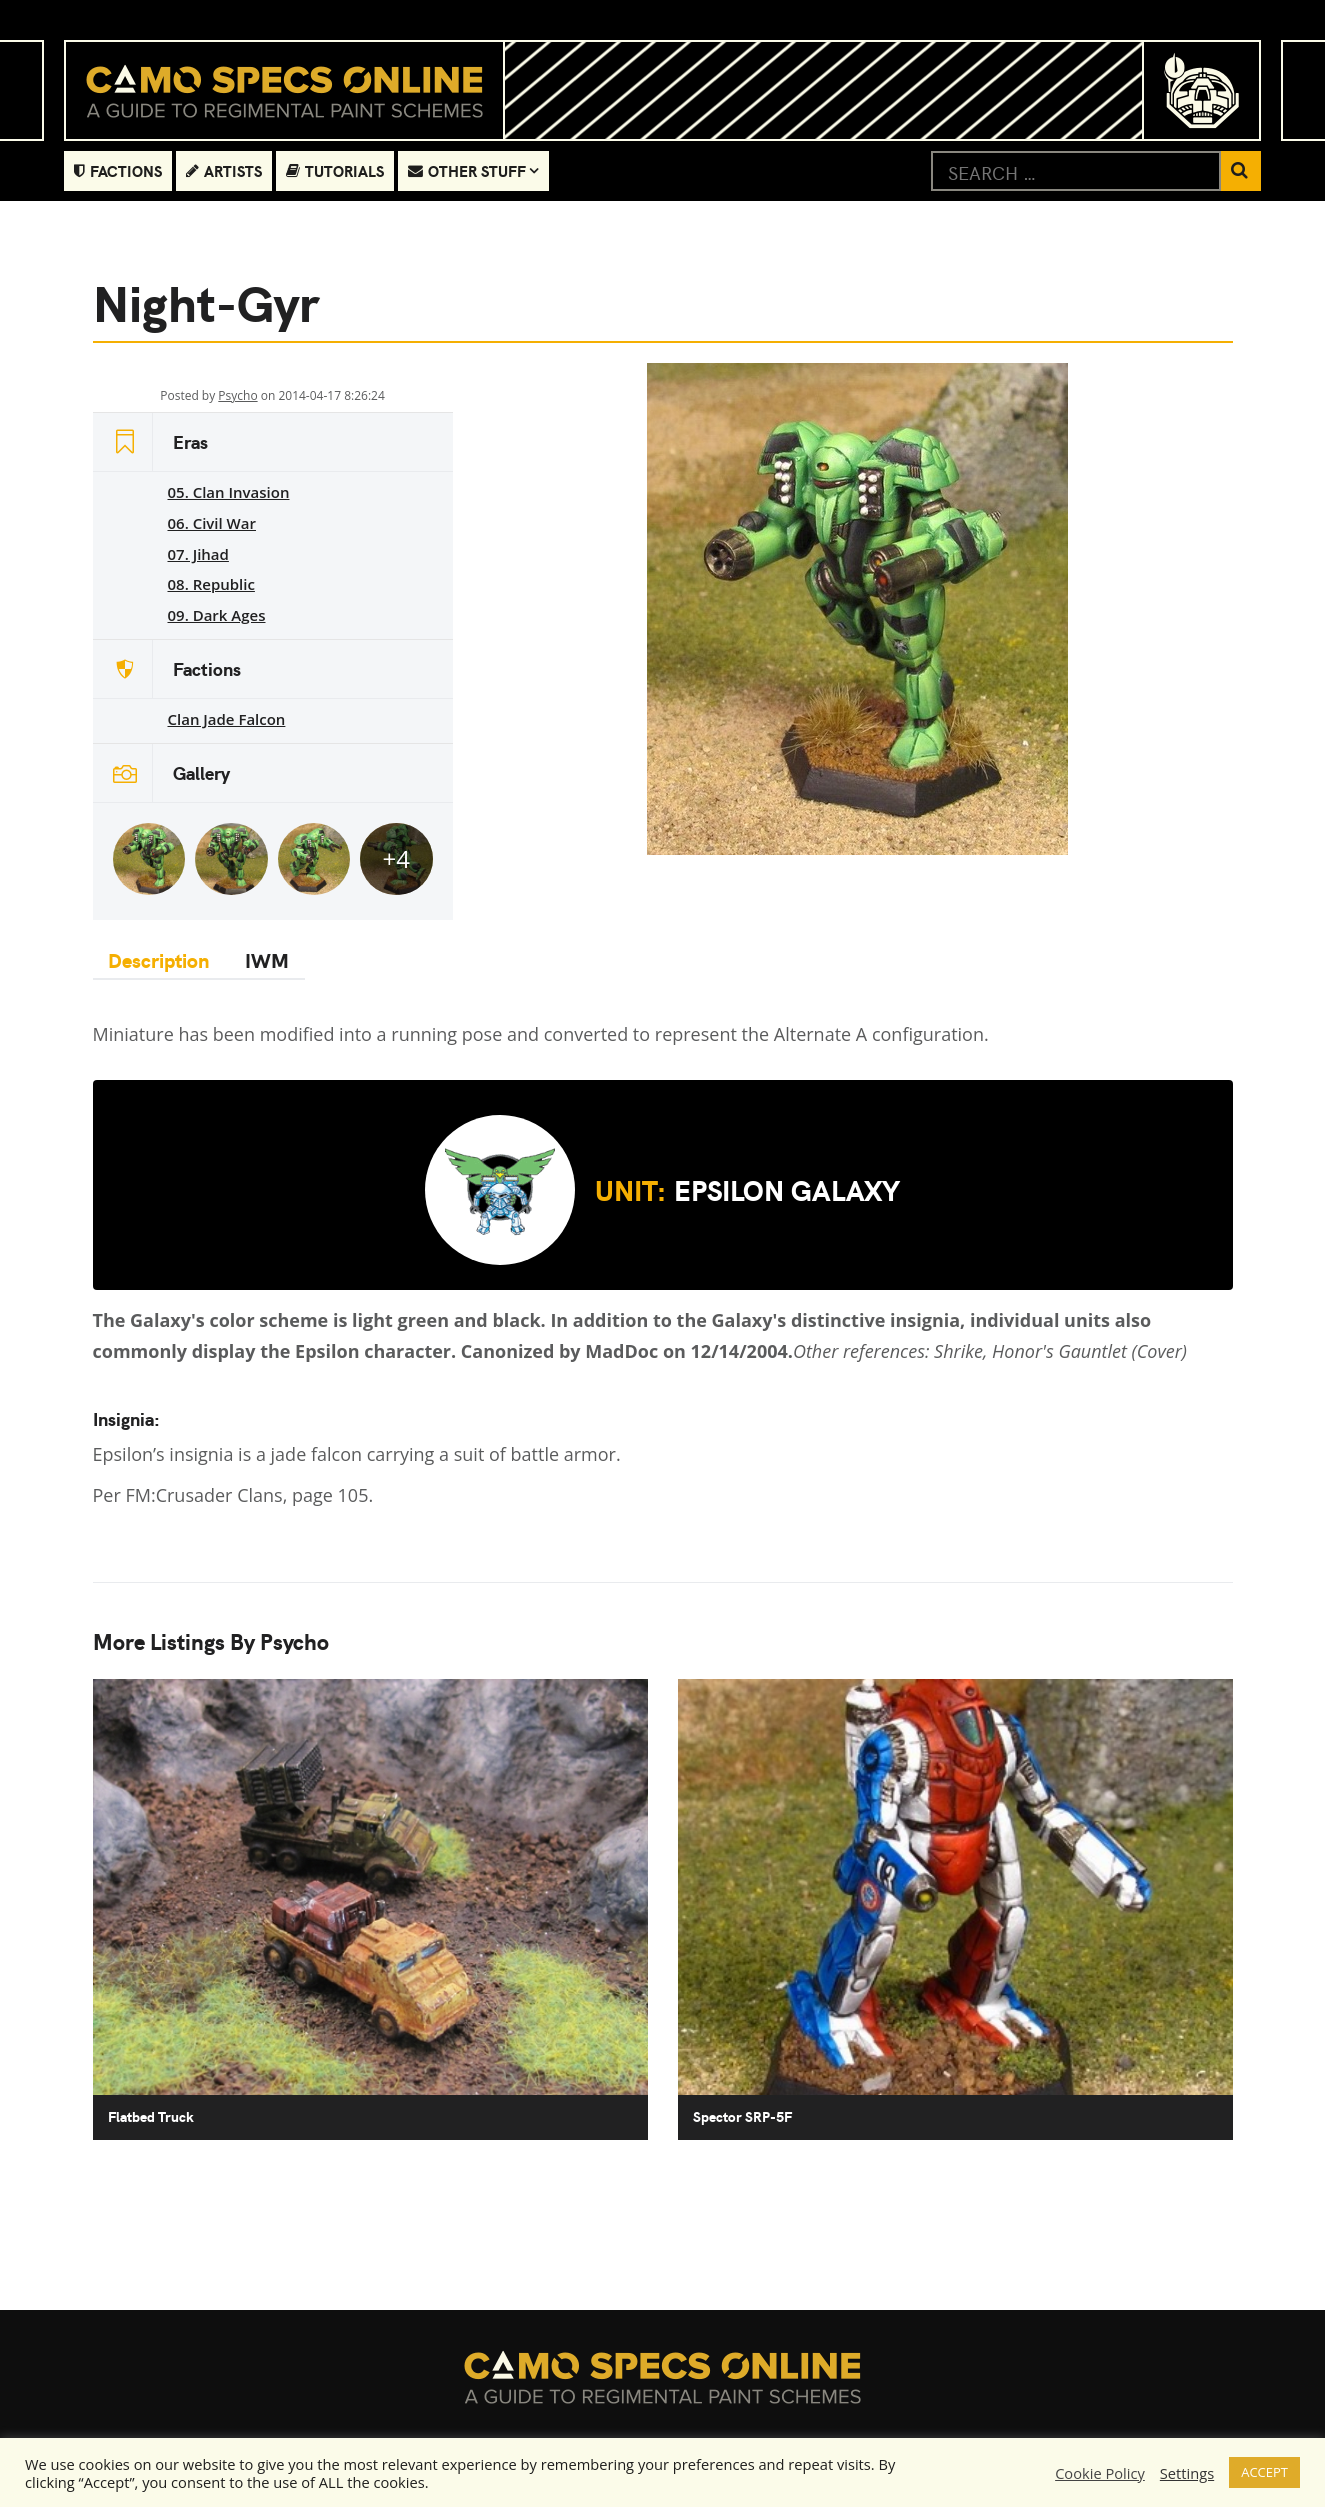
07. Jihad (198, 554)
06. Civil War (212, 523)
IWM (264, 959)
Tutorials (335, 170)
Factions (118, 170)
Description (159, 959)
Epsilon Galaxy (662, 1190)
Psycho (237, 395)
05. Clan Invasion (229, 492)
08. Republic (211, 584)
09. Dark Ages (217, 615)
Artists (224, 170)
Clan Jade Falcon (227, 719)
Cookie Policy (1100, 2473)
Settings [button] (1187, 2473)
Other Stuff (467, 170)
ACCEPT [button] (1264, 2472)
